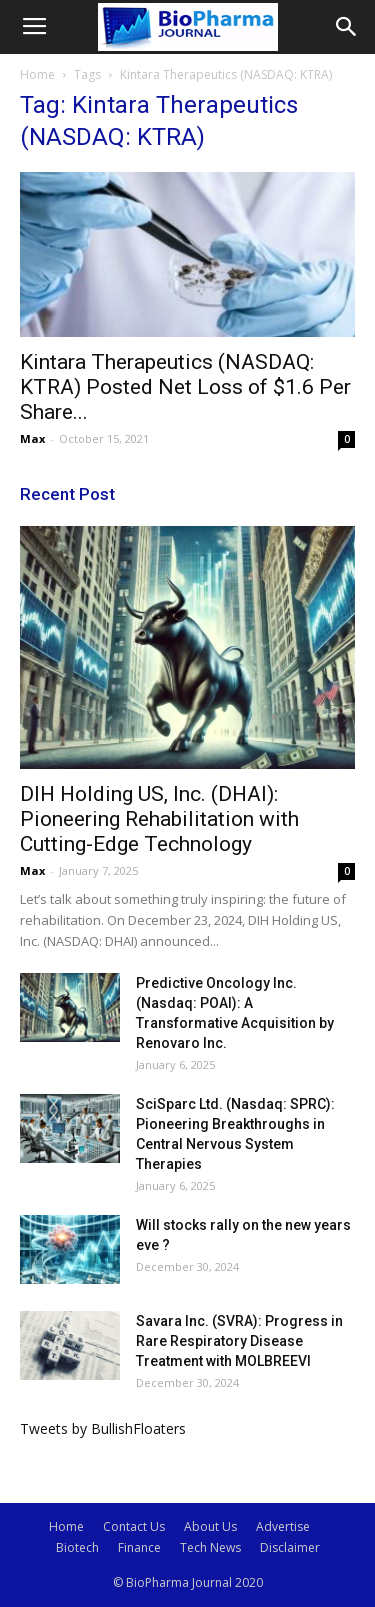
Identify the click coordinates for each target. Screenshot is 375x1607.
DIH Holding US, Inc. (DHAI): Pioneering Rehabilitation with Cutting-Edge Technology (159, 819)
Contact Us (134, 1526)
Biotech (77, 1547)
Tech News (210, 1547)
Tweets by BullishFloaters (103, 1428)
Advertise (283, 1526)
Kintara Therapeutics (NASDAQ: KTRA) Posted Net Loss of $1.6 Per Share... (185, 387)
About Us (210, 1526)
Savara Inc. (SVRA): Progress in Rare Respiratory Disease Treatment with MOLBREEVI (239, 1341)
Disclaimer (290, 1547)
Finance (139, 1547)
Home (37, 74)
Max (32, 438)
